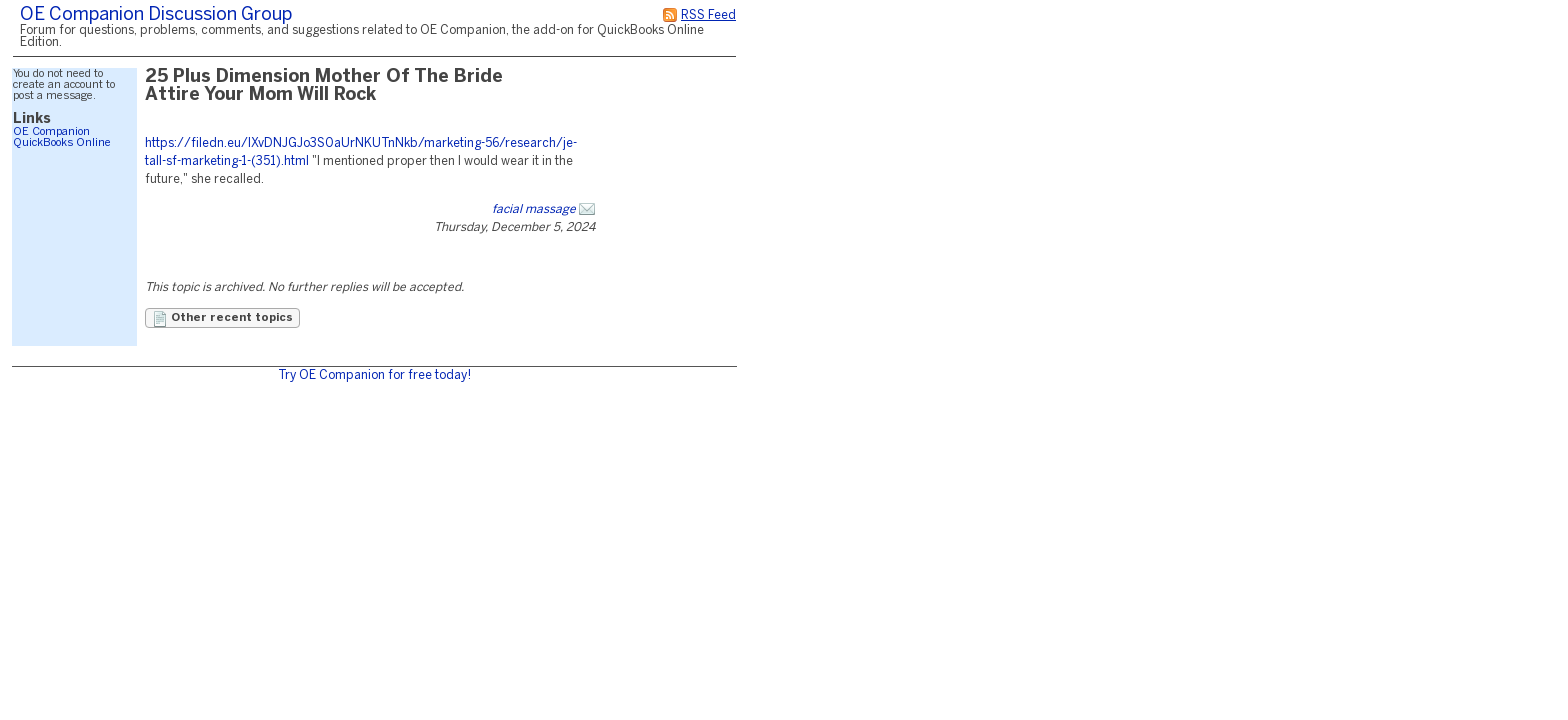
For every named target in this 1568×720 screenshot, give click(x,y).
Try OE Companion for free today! (374, 375)
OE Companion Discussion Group (156, 15)
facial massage (534, 209)
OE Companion (51, 132)
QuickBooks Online (62, 143)
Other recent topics (222, 319)
